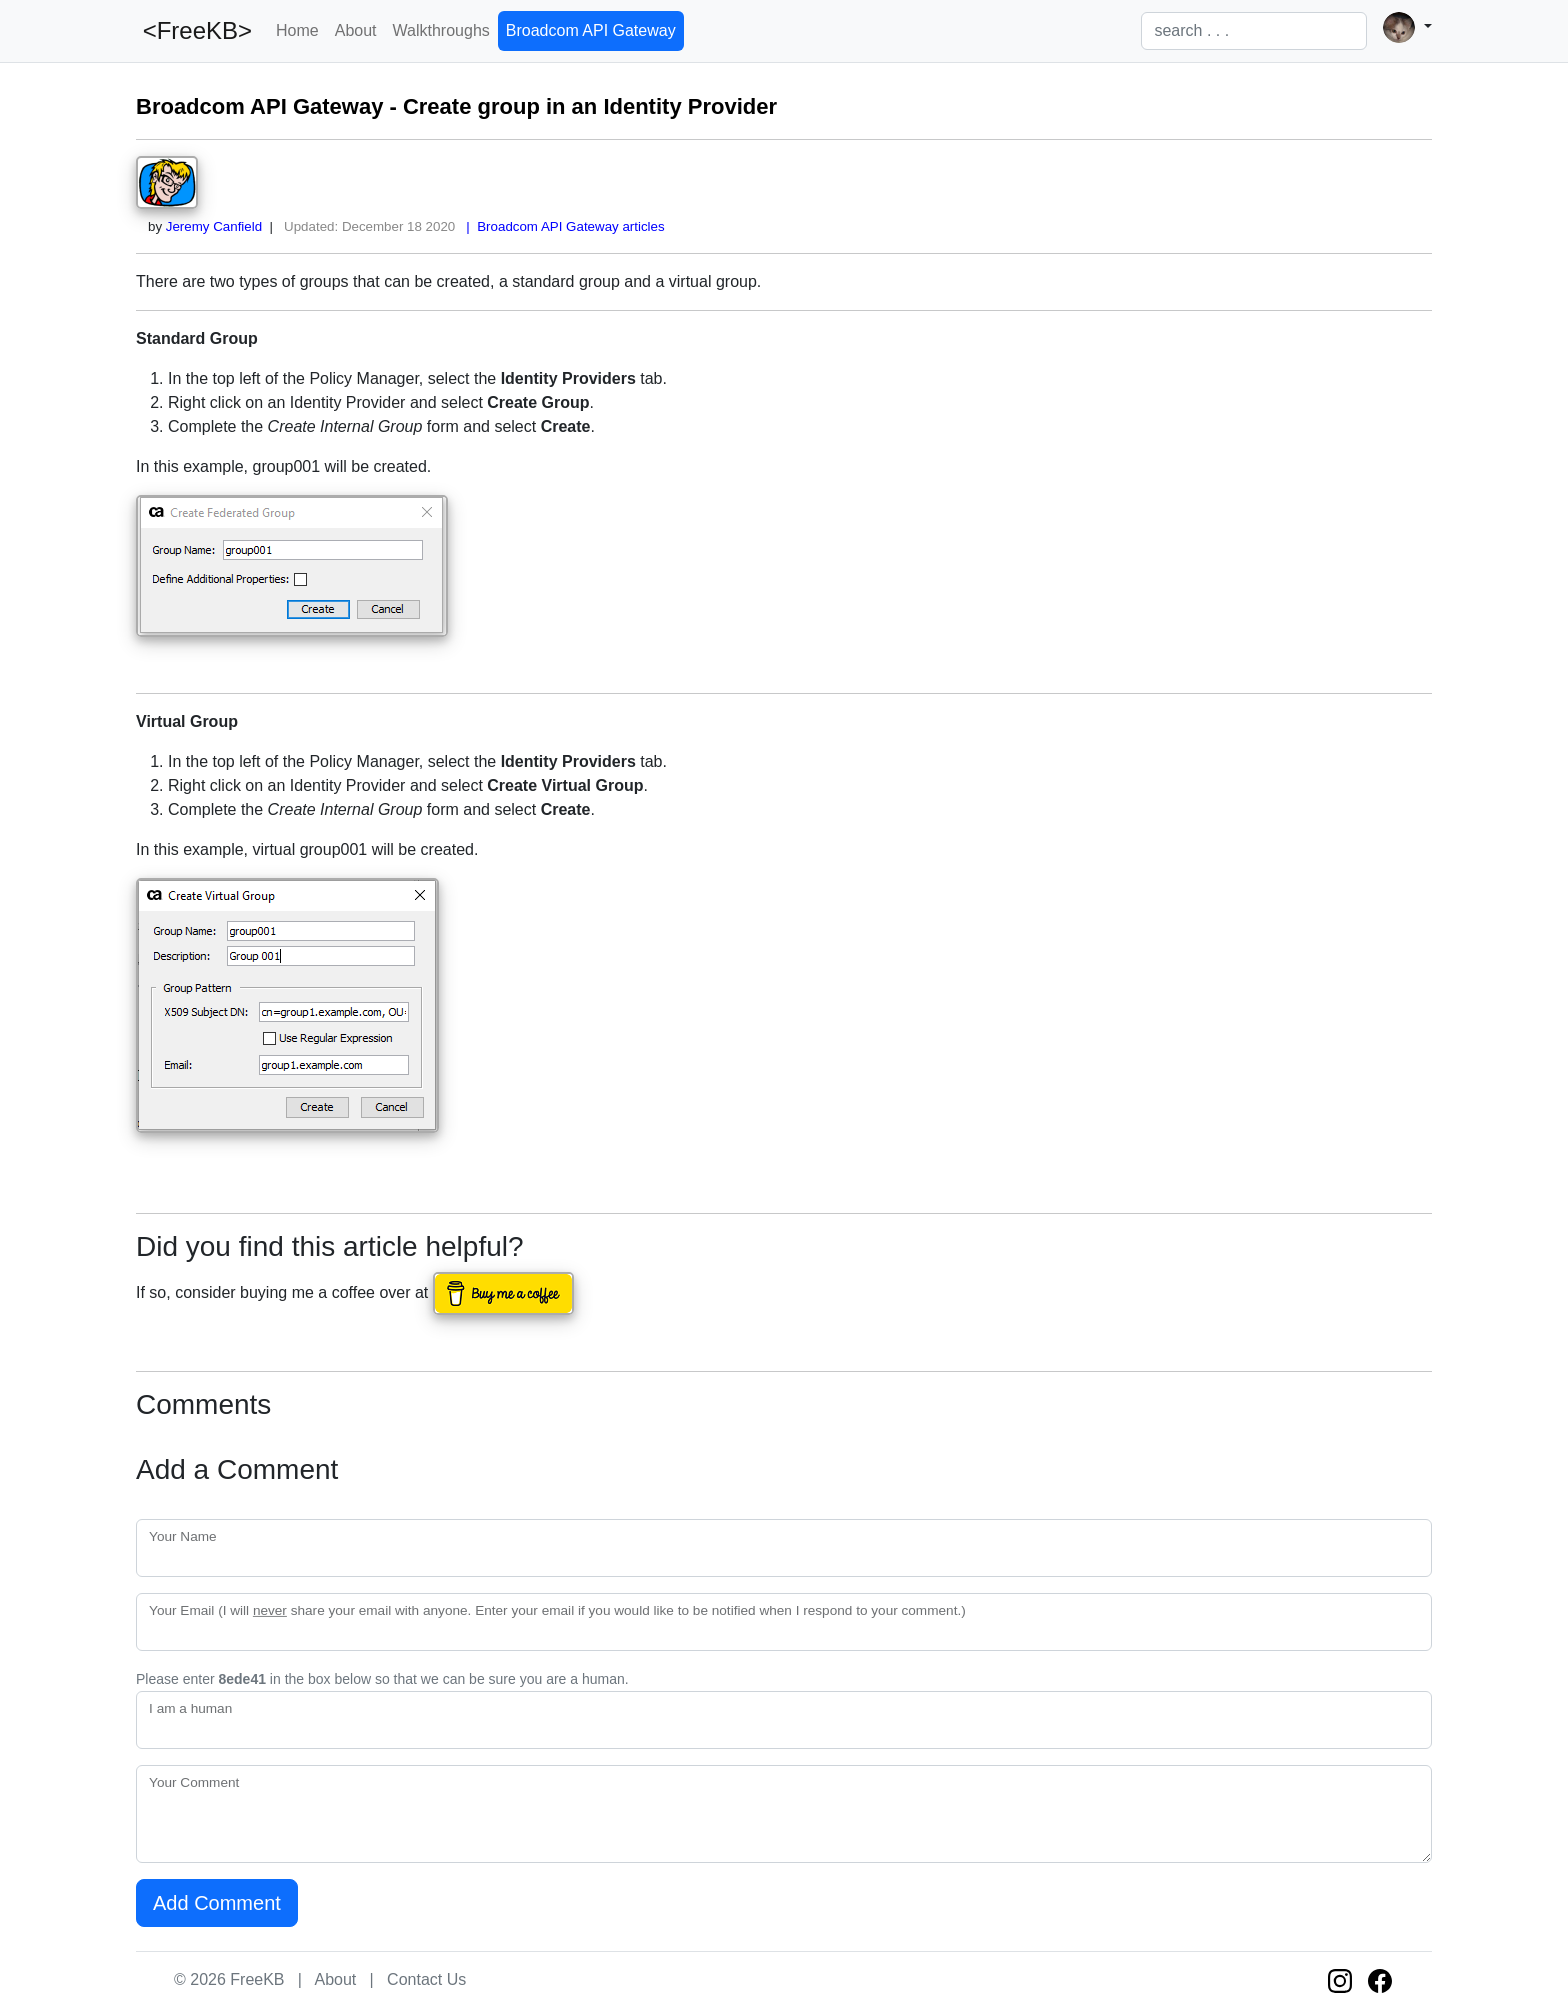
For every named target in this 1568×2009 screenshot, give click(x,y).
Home (297, 30)
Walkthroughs (441, 30)
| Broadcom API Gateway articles (562, 226)
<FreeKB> (194, 30)
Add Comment (217, 1903)
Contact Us (426, 1979)
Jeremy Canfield (214, 226)
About (356, 30)
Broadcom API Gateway (591, 30)
